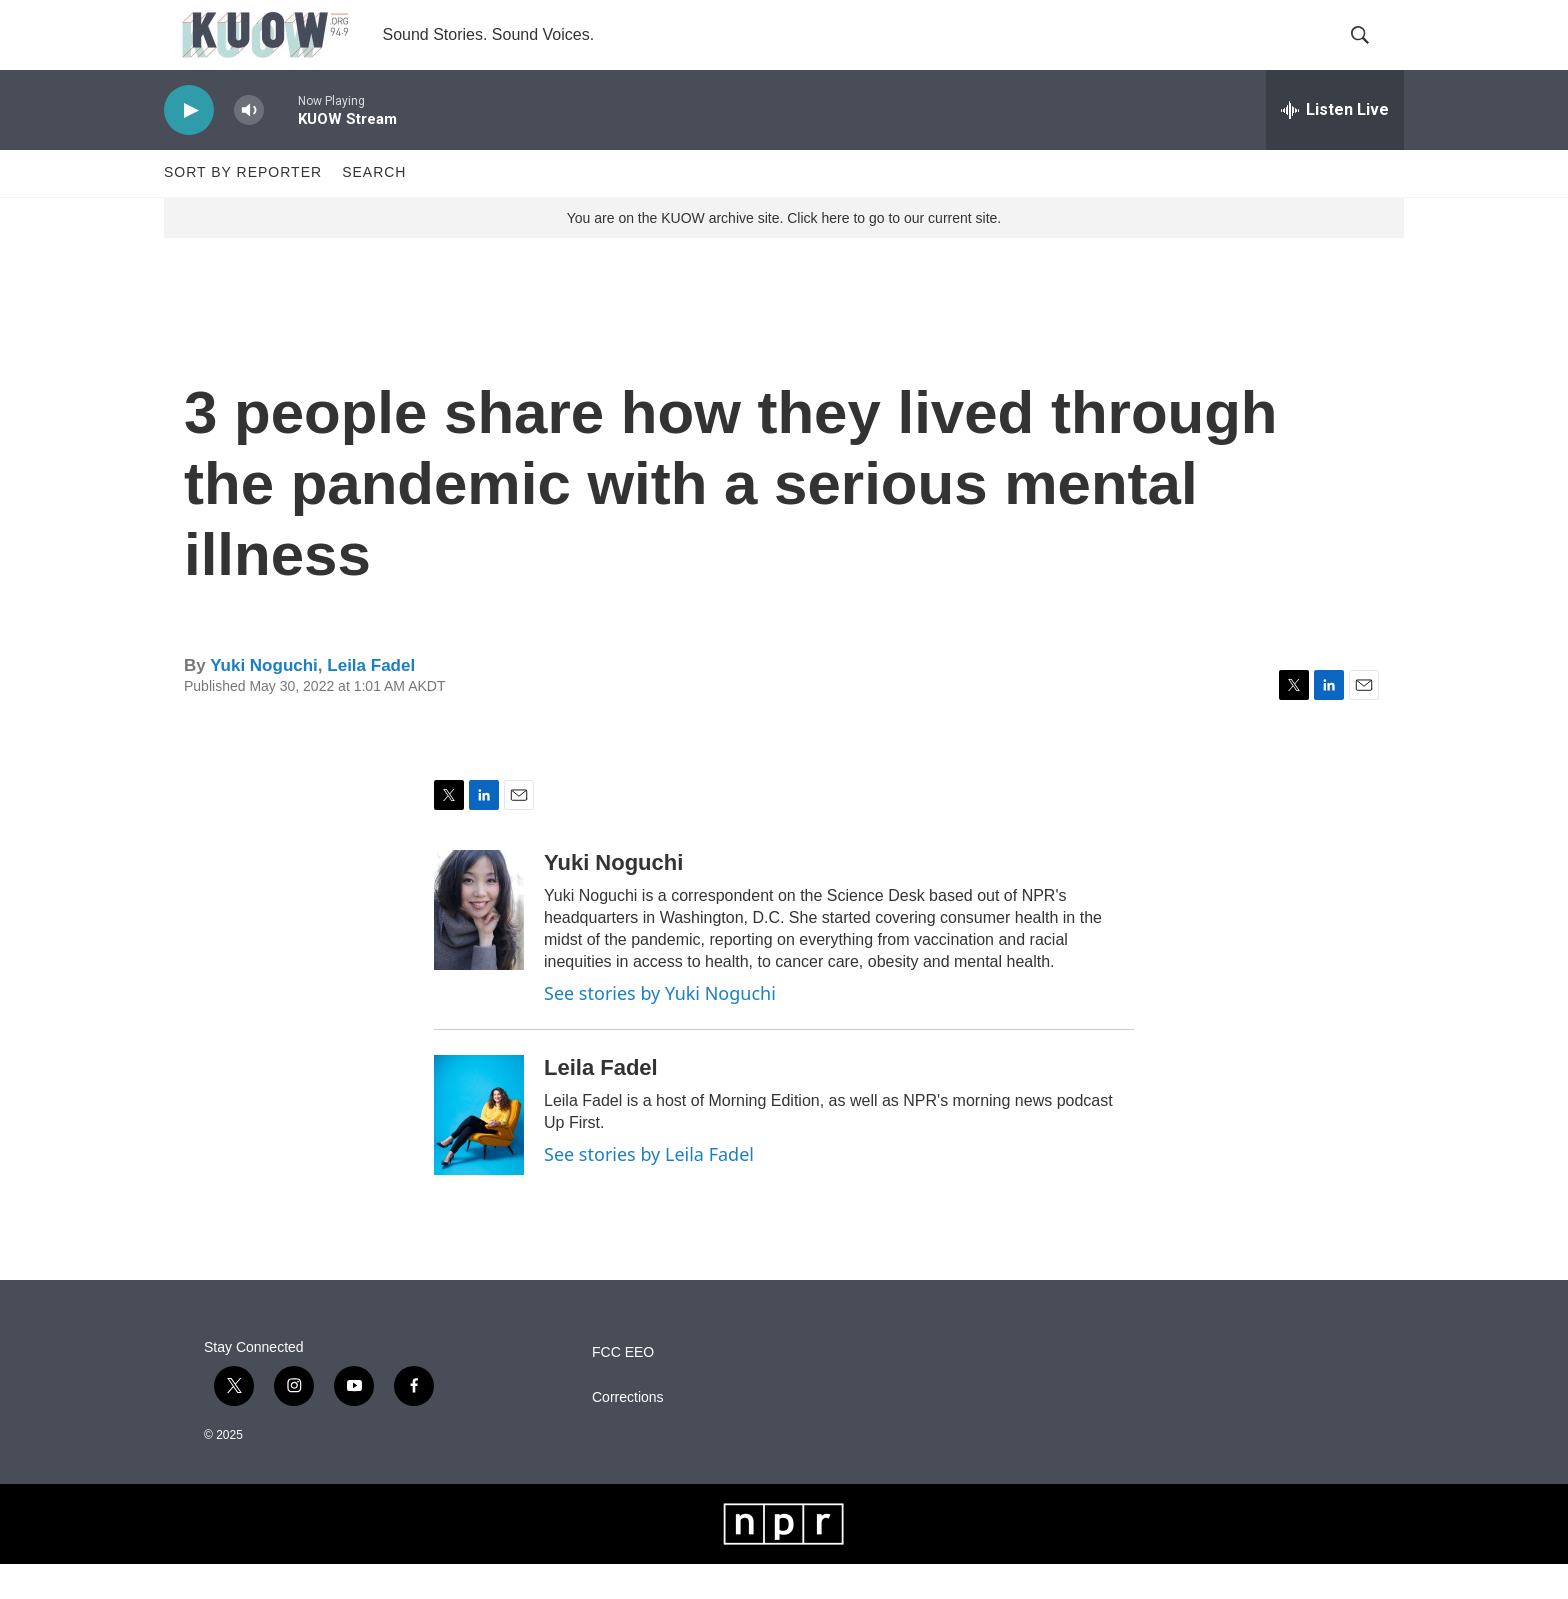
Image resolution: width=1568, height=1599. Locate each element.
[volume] (249, 145)
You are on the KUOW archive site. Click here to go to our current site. (784, 253)
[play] (189, 145)
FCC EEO (623, 1387)
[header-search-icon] (1372, 53)
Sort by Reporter (243, 208)
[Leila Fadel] (479, 1150)
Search (374, 208)
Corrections (628, 1432)
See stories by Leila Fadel (649, 1189)
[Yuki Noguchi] (479, 945)
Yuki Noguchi (264, 700)
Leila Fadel (371, 700)
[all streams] (1335, 145)
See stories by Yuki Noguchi (660, 1028)
